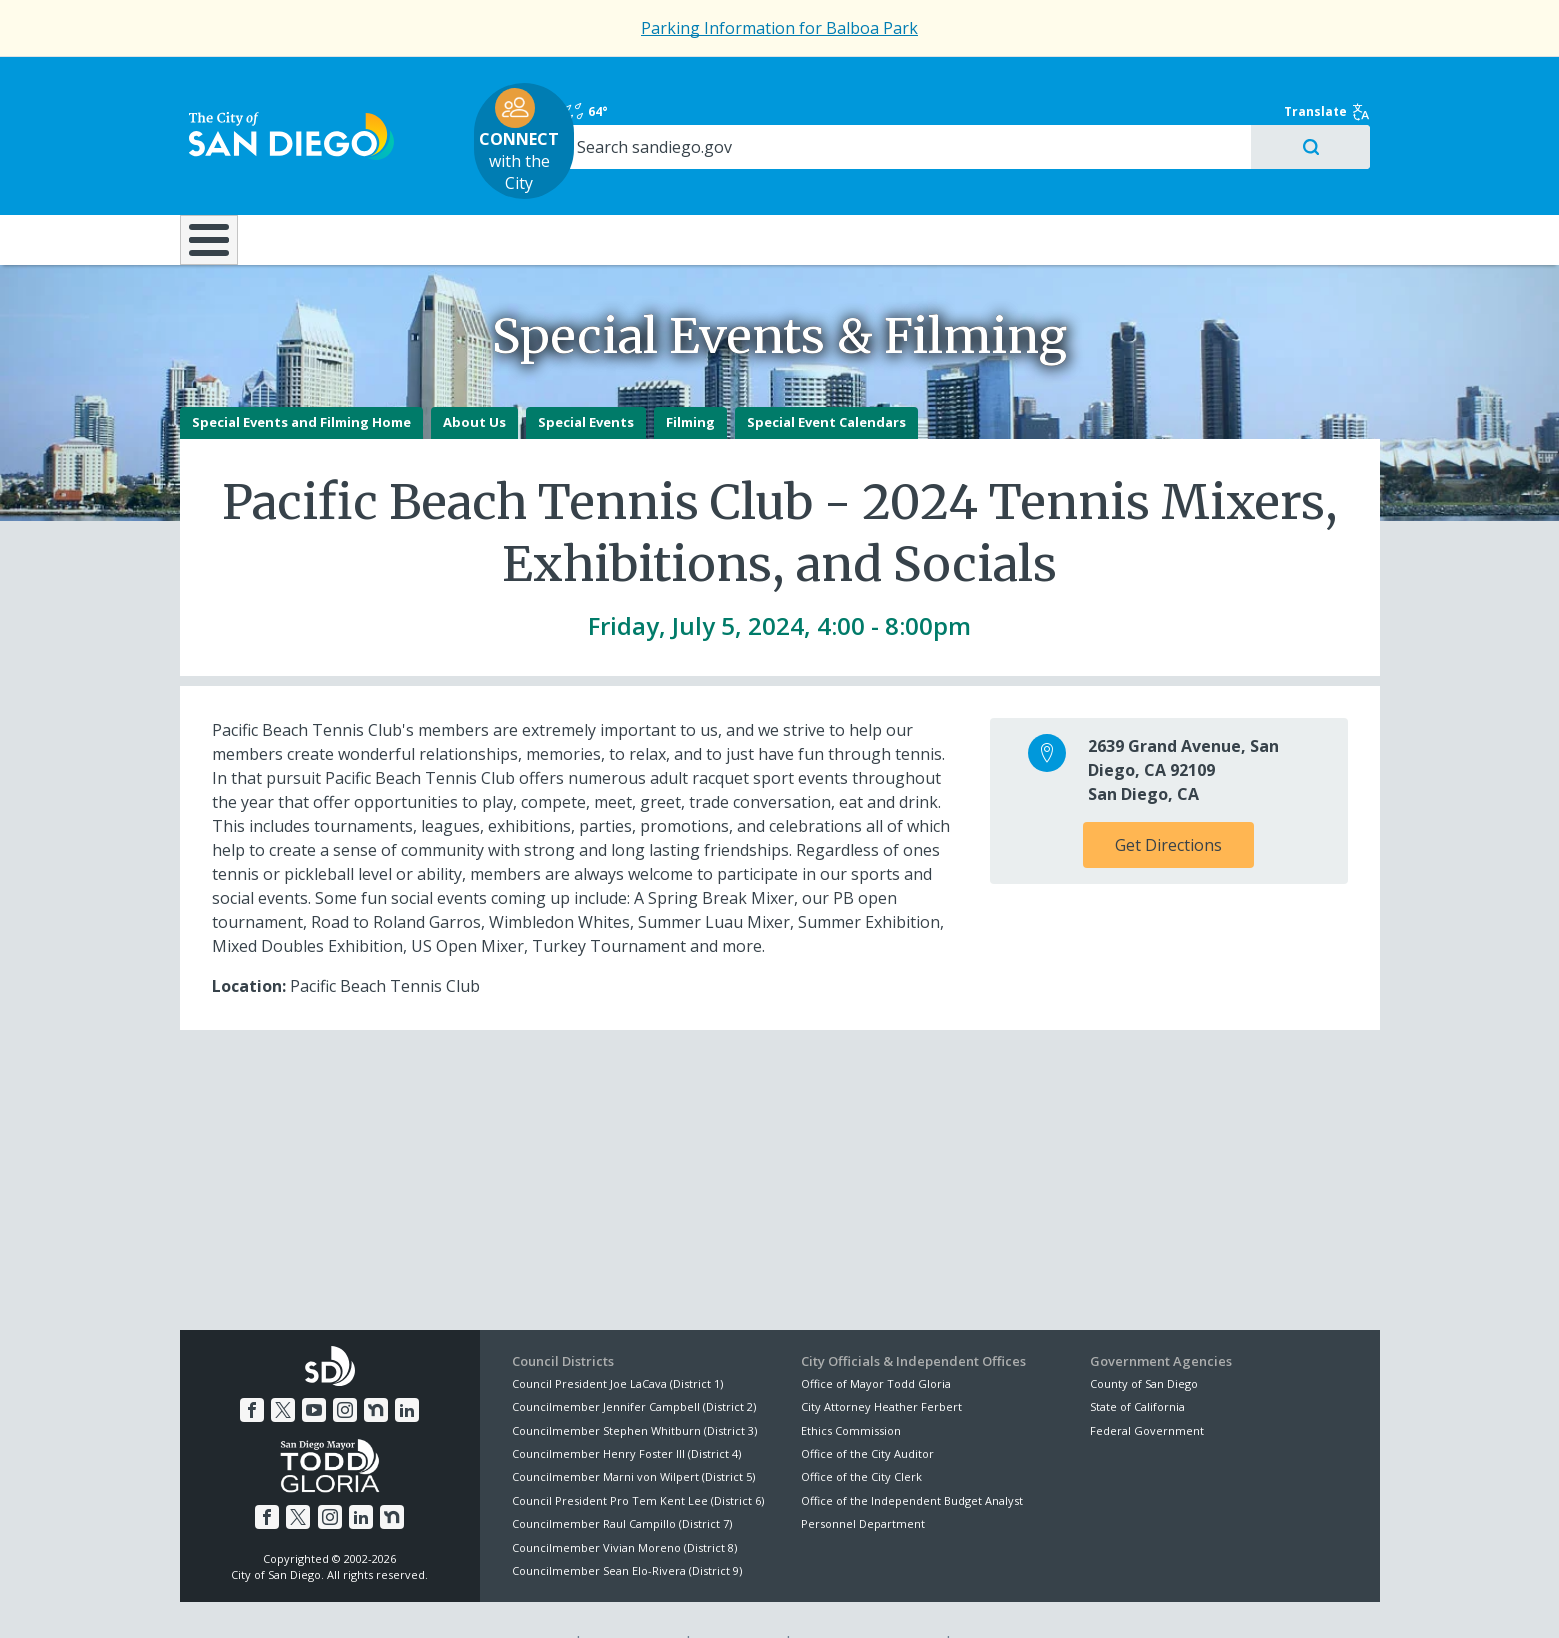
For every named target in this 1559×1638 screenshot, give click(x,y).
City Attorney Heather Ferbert (881, 1361)
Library (891, 179)
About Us (474, 378)
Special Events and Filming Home (301, 378)
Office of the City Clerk (861, 1432)
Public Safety (1084, 179)
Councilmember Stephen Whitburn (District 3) (634, 1385)
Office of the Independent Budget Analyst (912, 1455)
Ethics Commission (851, 1385)
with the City (774, 111)
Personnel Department (863, 1478)
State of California (1137, 1361)
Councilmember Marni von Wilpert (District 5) (633, 1432)
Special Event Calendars (826, 378)
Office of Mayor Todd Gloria (876, 1338)
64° (1101, 82)
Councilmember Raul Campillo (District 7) (622, 1478)
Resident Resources (529, 179)
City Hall (1280, 179)
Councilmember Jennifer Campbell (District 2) (634, 1361)
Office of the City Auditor (867, 1408)
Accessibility (737, 1599)
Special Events (586, 378)
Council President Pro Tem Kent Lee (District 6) (638, 1455)
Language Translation (867, 1599)
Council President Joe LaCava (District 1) (617, 1338)
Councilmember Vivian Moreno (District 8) (624, 1502)
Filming (690, 378)
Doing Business (710, 179)
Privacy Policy (632, 1599)
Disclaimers (529, 1599)
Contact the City (1008, 1599)
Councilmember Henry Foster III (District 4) (626, 1408)
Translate (1337, 82)
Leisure (347, 179)
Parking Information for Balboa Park (779, 28)
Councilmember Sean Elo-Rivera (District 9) (627, 1525)
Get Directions (1168, 800)
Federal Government (1147, 1385)
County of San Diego (1144, 1338)
